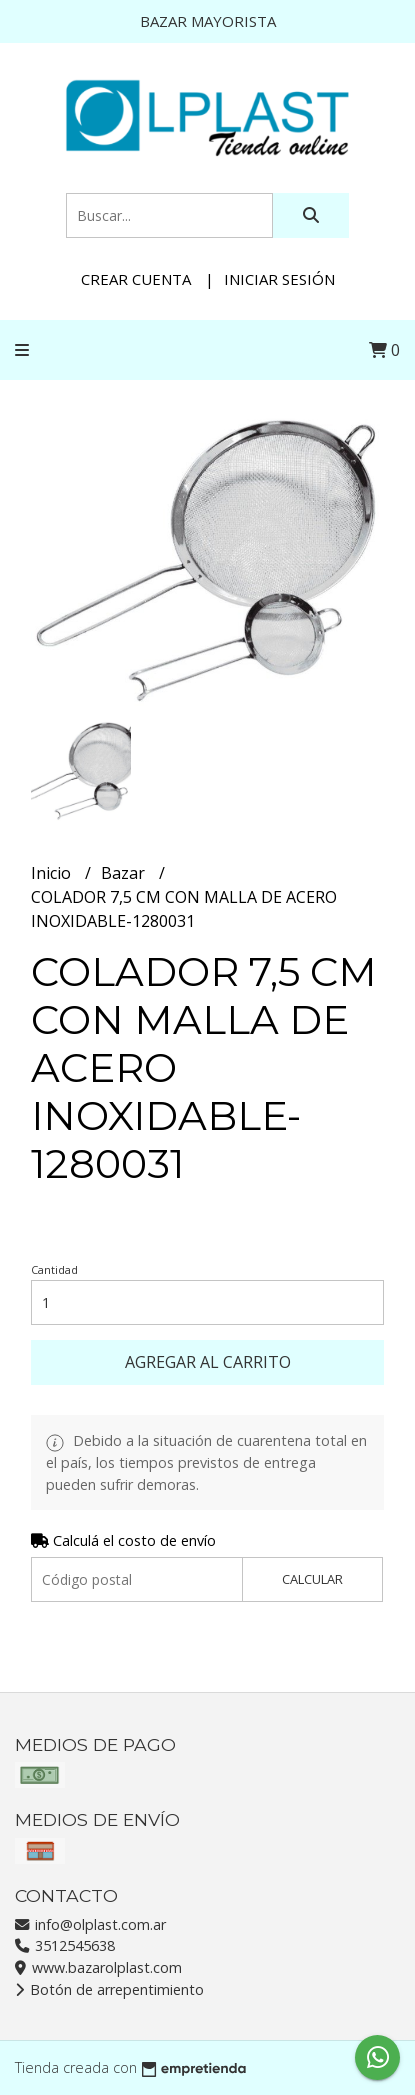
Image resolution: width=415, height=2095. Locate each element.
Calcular (312, 1579)
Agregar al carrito (208, 1362)
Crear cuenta (136, 279)
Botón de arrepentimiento (109, 1989)
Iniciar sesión (279, 279)
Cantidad (54, 1269)
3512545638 (65, 1945)
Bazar (125, 873)
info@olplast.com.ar (90, 1924)
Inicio (53, 873)
